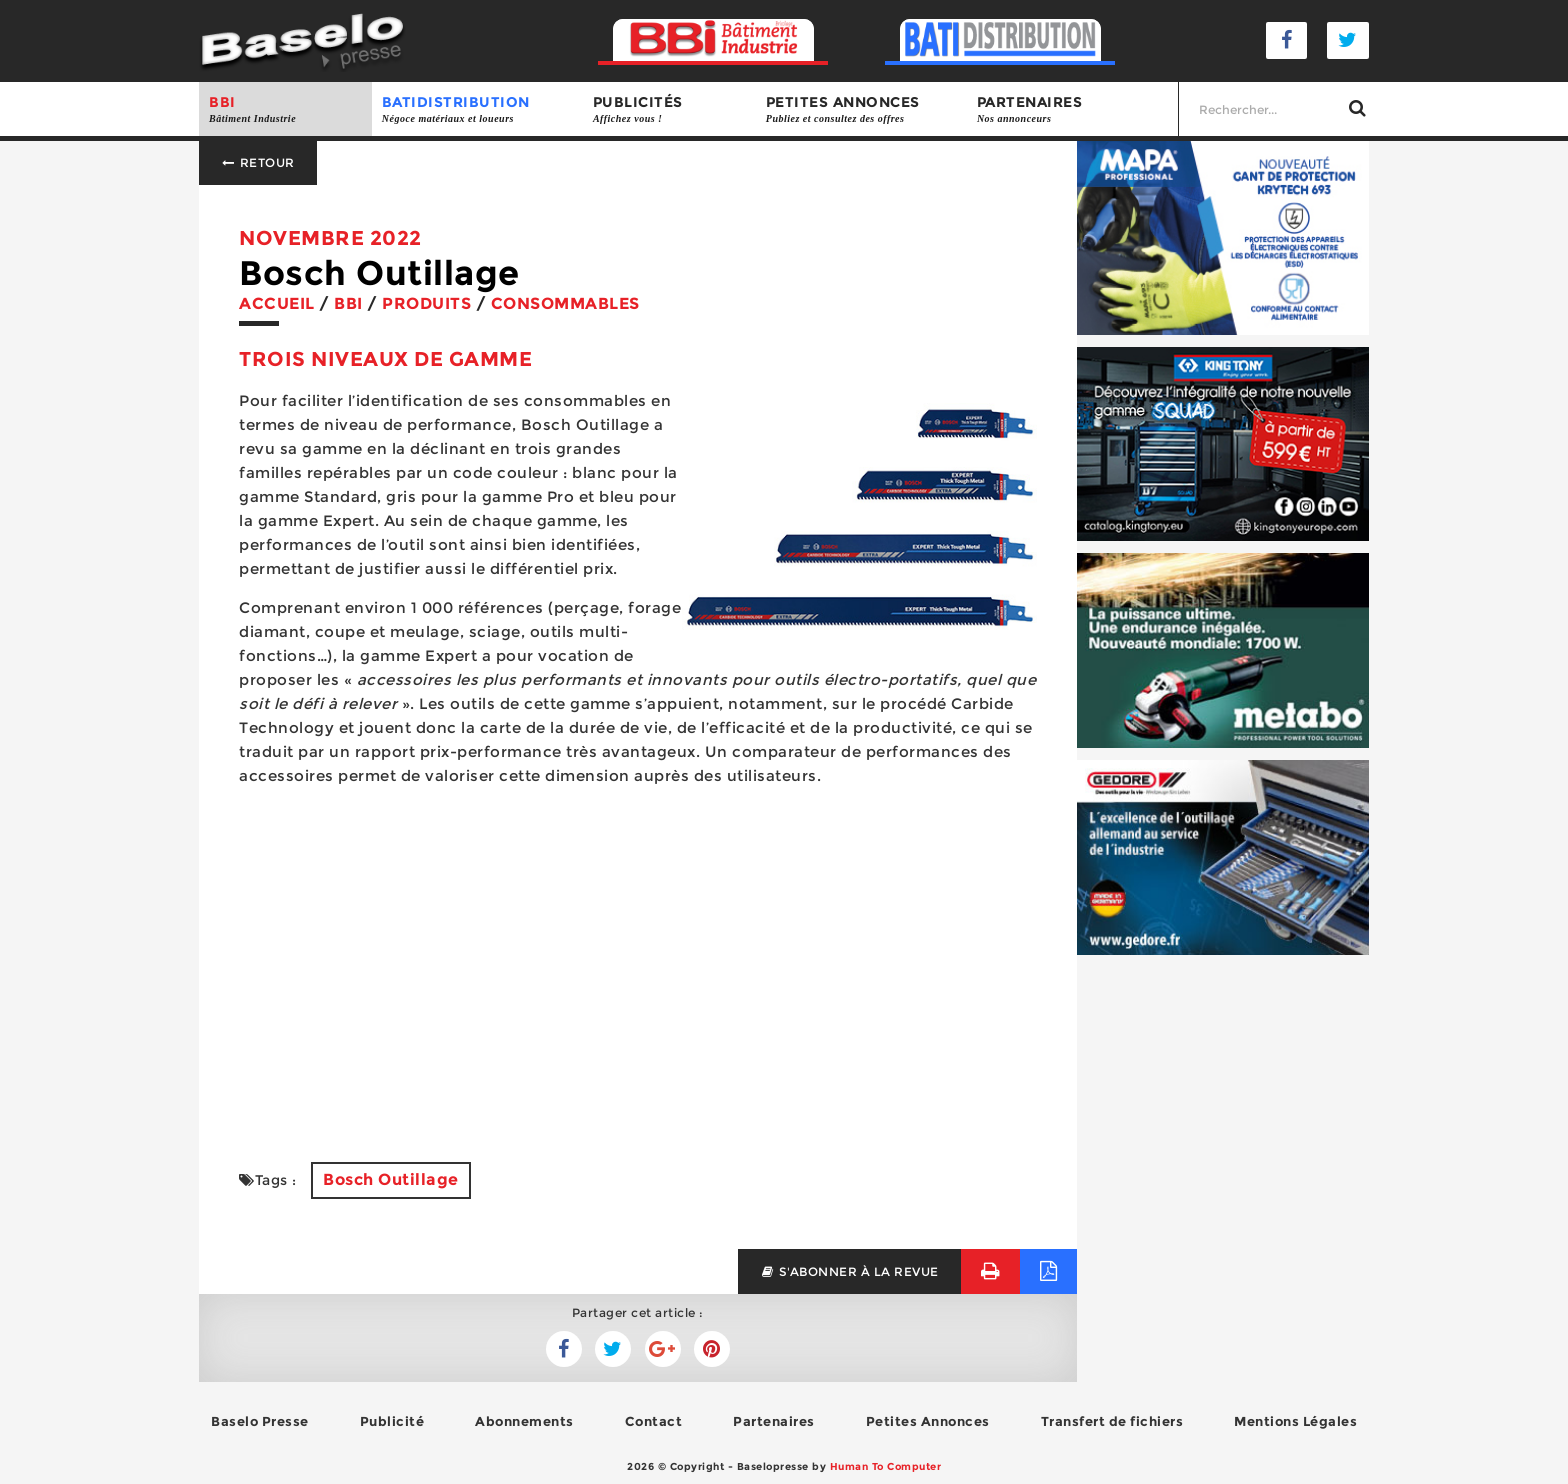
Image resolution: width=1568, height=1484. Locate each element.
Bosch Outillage (391, 1179)
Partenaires (1072, 109)
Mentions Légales (1295, 1421)
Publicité (392, 1421)
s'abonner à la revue (849, 1271)
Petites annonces (861, 109)
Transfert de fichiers (1112, 1421)
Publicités (669, 109)
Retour (258, 162)
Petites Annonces (928, 1421)
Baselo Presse (260, 1421)
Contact (654, 1421)
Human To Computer (886, 1466)
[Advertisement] (638, 982)
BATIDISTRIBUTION (477, 109)
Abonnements (524, 1421)
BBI (285, 109)
